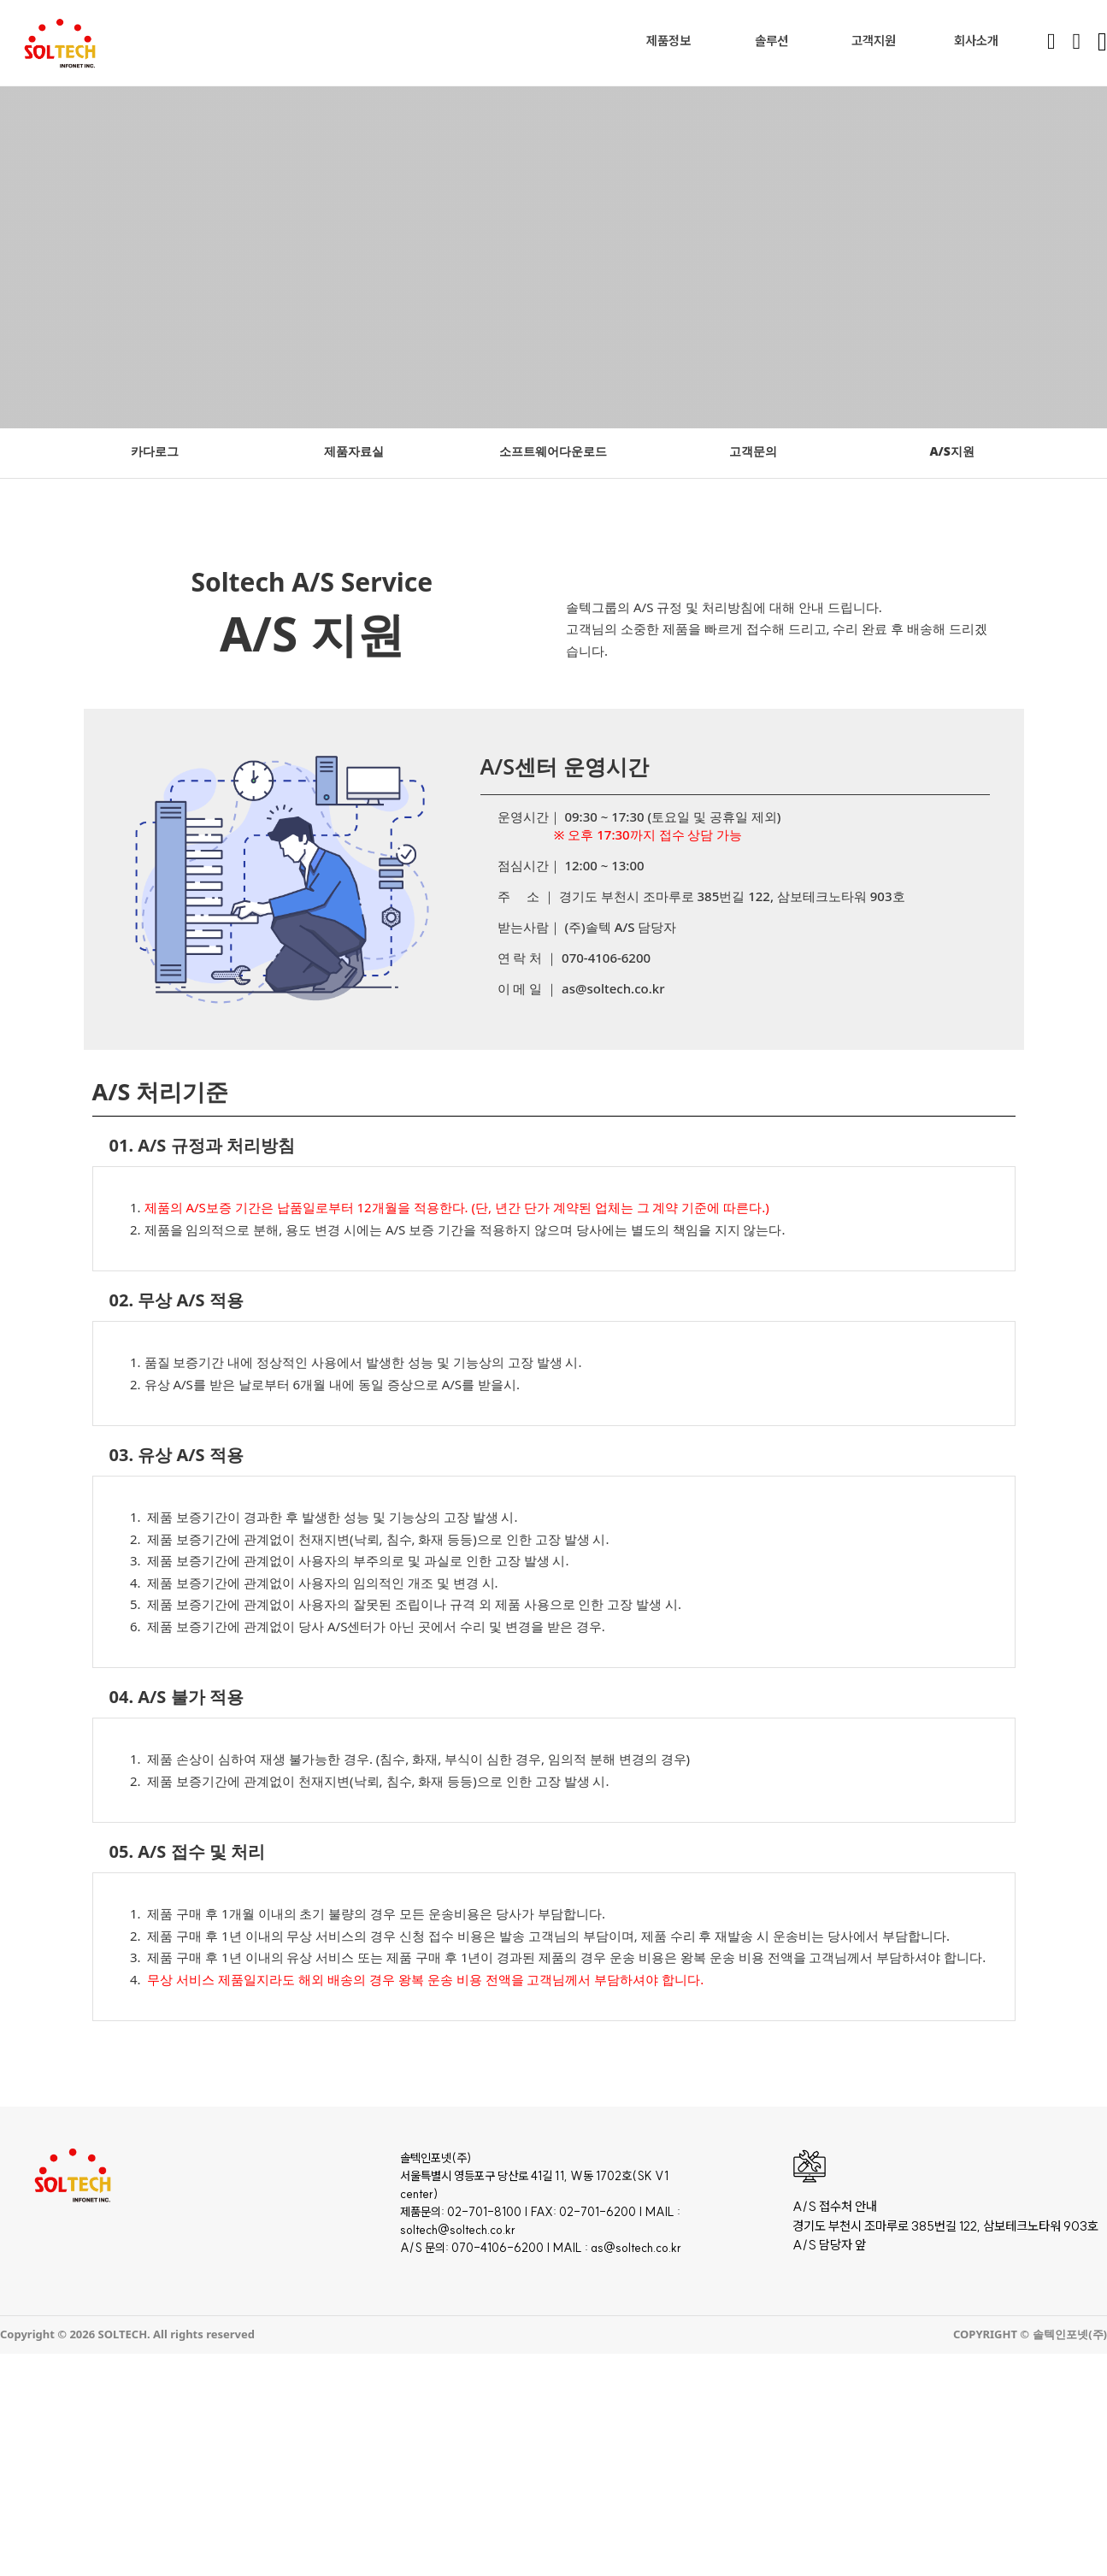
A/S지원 (951, 451)
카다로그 (155, 451)
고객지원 (873, 40)
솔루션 (771, 40)
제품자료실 (354, 451)
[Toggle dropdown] (695, 41)
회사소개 (976, 40)
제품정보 (668, 40)
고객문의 (753, 451)
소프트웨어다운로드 (553, 451)
